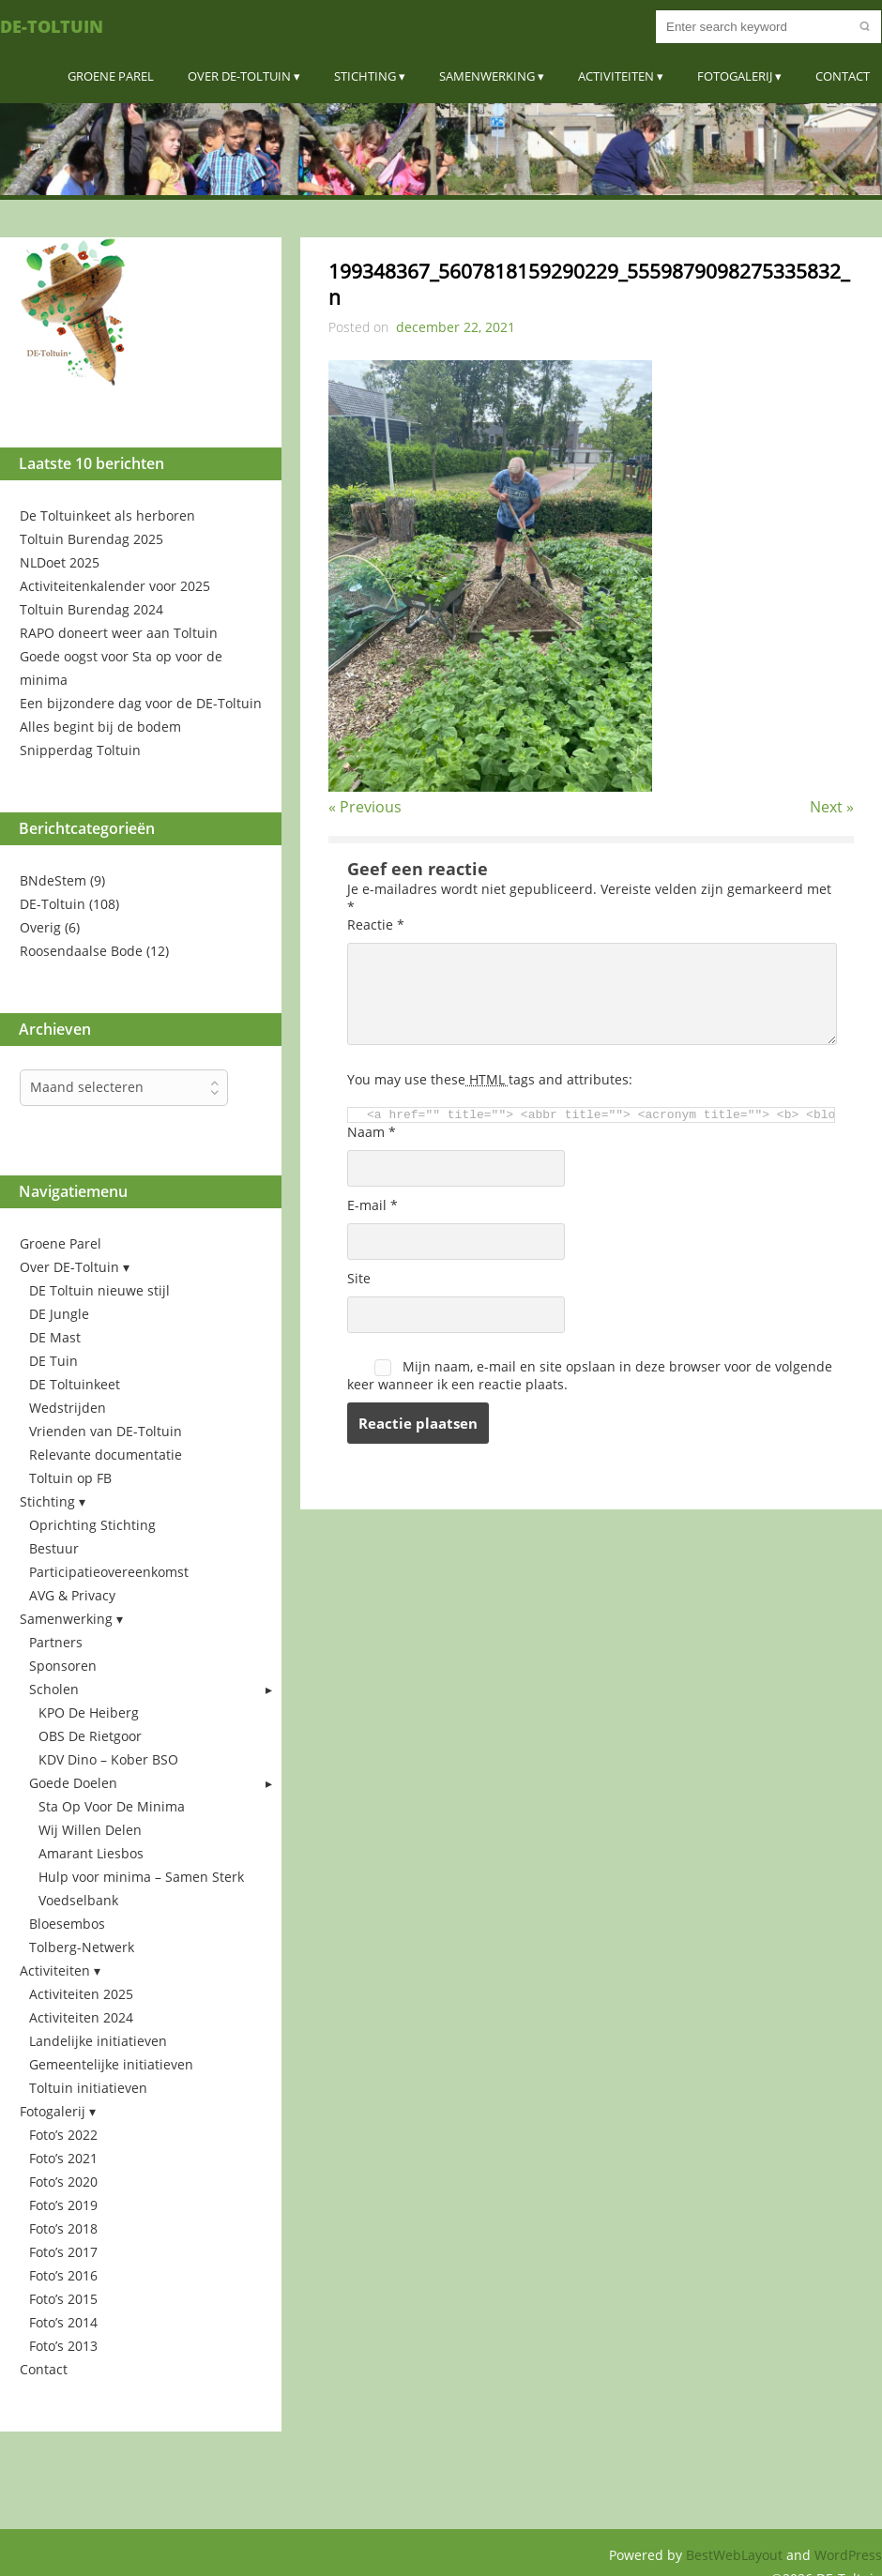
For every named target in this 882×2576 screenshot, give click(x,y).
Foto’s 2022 (63, 2135)
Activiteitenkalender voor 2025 (115, 586)
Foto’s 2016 (63, 2275)
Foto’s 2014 (63, 2322)
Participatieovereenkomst (109, 1572)
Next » (832, 806)
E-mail (372, 1205)
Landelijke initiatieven (98, 2041)
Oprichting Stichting (92, 1525)
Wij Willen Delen (90, 1830)
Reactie (375, 924)
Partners (56, 1642)
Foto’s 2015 (63, 2299)
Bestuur (54, 1548)
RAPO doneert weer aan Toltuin (119, 633)
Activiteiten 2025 (81, 1994)
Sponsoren (63, 1665)
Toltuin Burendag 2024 (91, 609)
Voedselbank (78, 1900)
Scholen (54, 1689)
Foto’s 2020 (63, 2181)
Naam (371, 1132)
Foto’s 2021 (63, 2158)
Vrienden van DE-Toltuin (105, 1431)
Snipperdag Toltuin (80, 750)
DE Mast (55, 1337)
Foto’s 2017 (63, 2252)
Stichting (365, 76)
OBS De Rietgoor (90, 1736)
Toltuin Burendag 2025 (91, 539)
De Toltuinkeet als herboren (107, 515)
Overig (40, 927)
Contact (842, 76)
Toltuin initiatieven (88, 2088)
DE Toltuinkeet (74, 1384)
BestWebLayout (736, 2555)
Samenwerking (487, 76)
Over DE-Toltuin (239, 76)
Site (359, 1278)
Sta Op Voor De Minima (111, 1806)
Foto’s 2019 (63, 2205)
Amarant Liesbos (91, 1853)
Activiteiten (616, 76)
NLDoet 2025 (59, 562)
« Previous (365, 806)
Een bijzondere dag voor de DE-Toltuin (141, 703)
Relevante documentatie (105, 1454)
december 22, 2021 (455, 327)
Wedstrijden (67, 1408)
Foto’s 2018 (63, 2228)
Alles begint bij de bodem (100, 726)
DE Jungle (59, 1314)
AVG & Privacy (72, 1595)
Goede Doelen (73, 1783)
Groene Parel (111, 76)
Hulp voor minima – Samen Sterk (141, 1877)
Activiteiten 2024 (81, 2017)
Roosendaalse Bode (81, 951)
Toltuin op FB (70, 1478)
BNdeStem (53, 880)
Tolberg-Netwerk (81, 1947)
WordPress (848, 2555)
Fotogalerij (734, 76)
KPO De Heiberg (88, 1712)
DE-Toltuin (51, 26)
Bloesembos (67, 1923)
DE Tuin (53, 1361)
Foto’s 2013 (63, 2346)
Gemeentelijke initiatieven (111, 2064)
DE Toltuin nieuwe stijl (99, 1290)
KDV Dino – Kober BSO (108, 1759)
